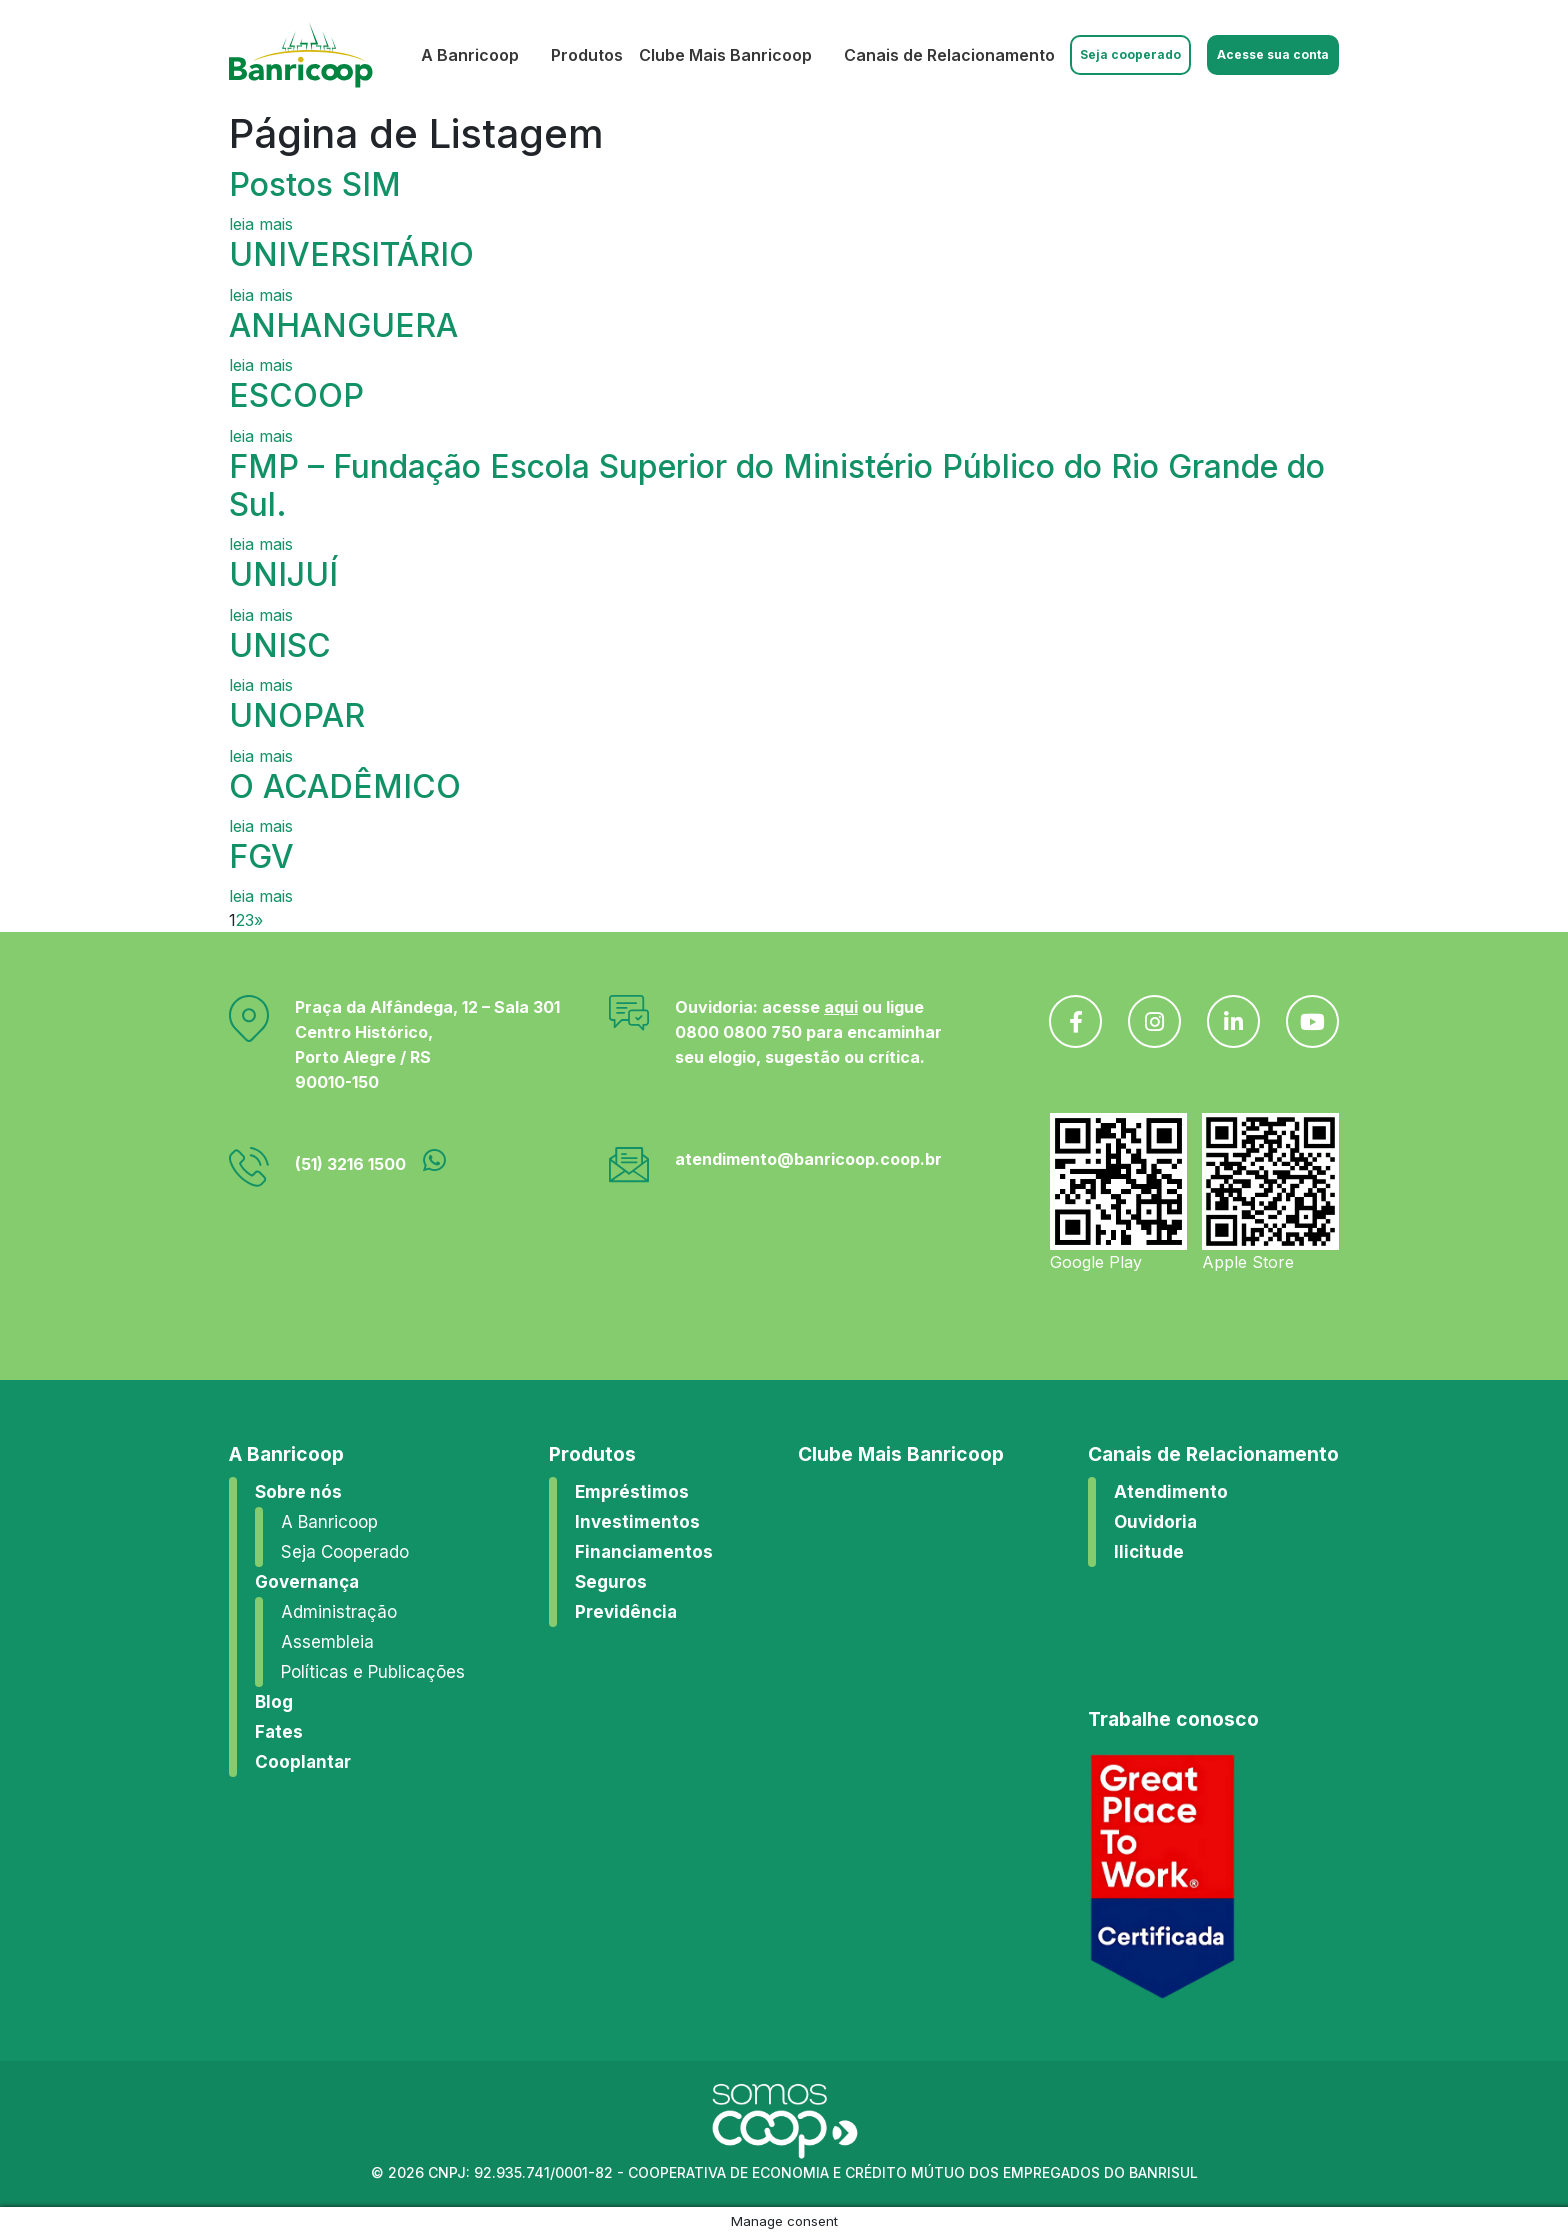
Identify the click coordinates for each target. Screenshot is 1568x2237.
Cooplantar (303, 1762)
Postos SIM (315, 184)
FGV (261, 856)
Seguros (611, 1582)
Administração (339, 1612)
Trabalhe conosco (1173, 1719)
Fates (279, 1732)
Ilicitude (1149, 1552)
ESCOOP (296, 395)
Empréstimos (632, 1492)
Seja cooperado (1130, 54)
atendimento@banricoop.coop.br (808, 1159)
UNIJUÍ (283, 574)
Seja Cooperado (345, 1552)
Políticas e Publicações (373, 1672)
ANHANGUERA (343, 325)
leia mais (261, 224)
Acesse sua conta (1273, 54)
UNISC (280, 645)
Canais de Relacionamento (949, 55)
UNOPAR (297, 715)
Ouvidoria (1155, 1522)
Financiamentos (644, 1552)
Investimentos (637, 1522)
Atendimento (1171, 1492)
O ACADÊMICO (345, 786)
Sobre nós (298, 1492)
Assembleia (327, 1642)
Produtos (587, 55)
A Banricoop (470, 55)
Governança (307, 1582)
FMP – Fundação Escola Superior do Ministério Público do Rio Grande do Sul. (777, 485)
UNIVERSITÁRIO (351, 254)
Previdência (626, 1612)
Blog (274, 1702)
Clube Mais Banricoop (725, 55)
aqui (841, 1007)
